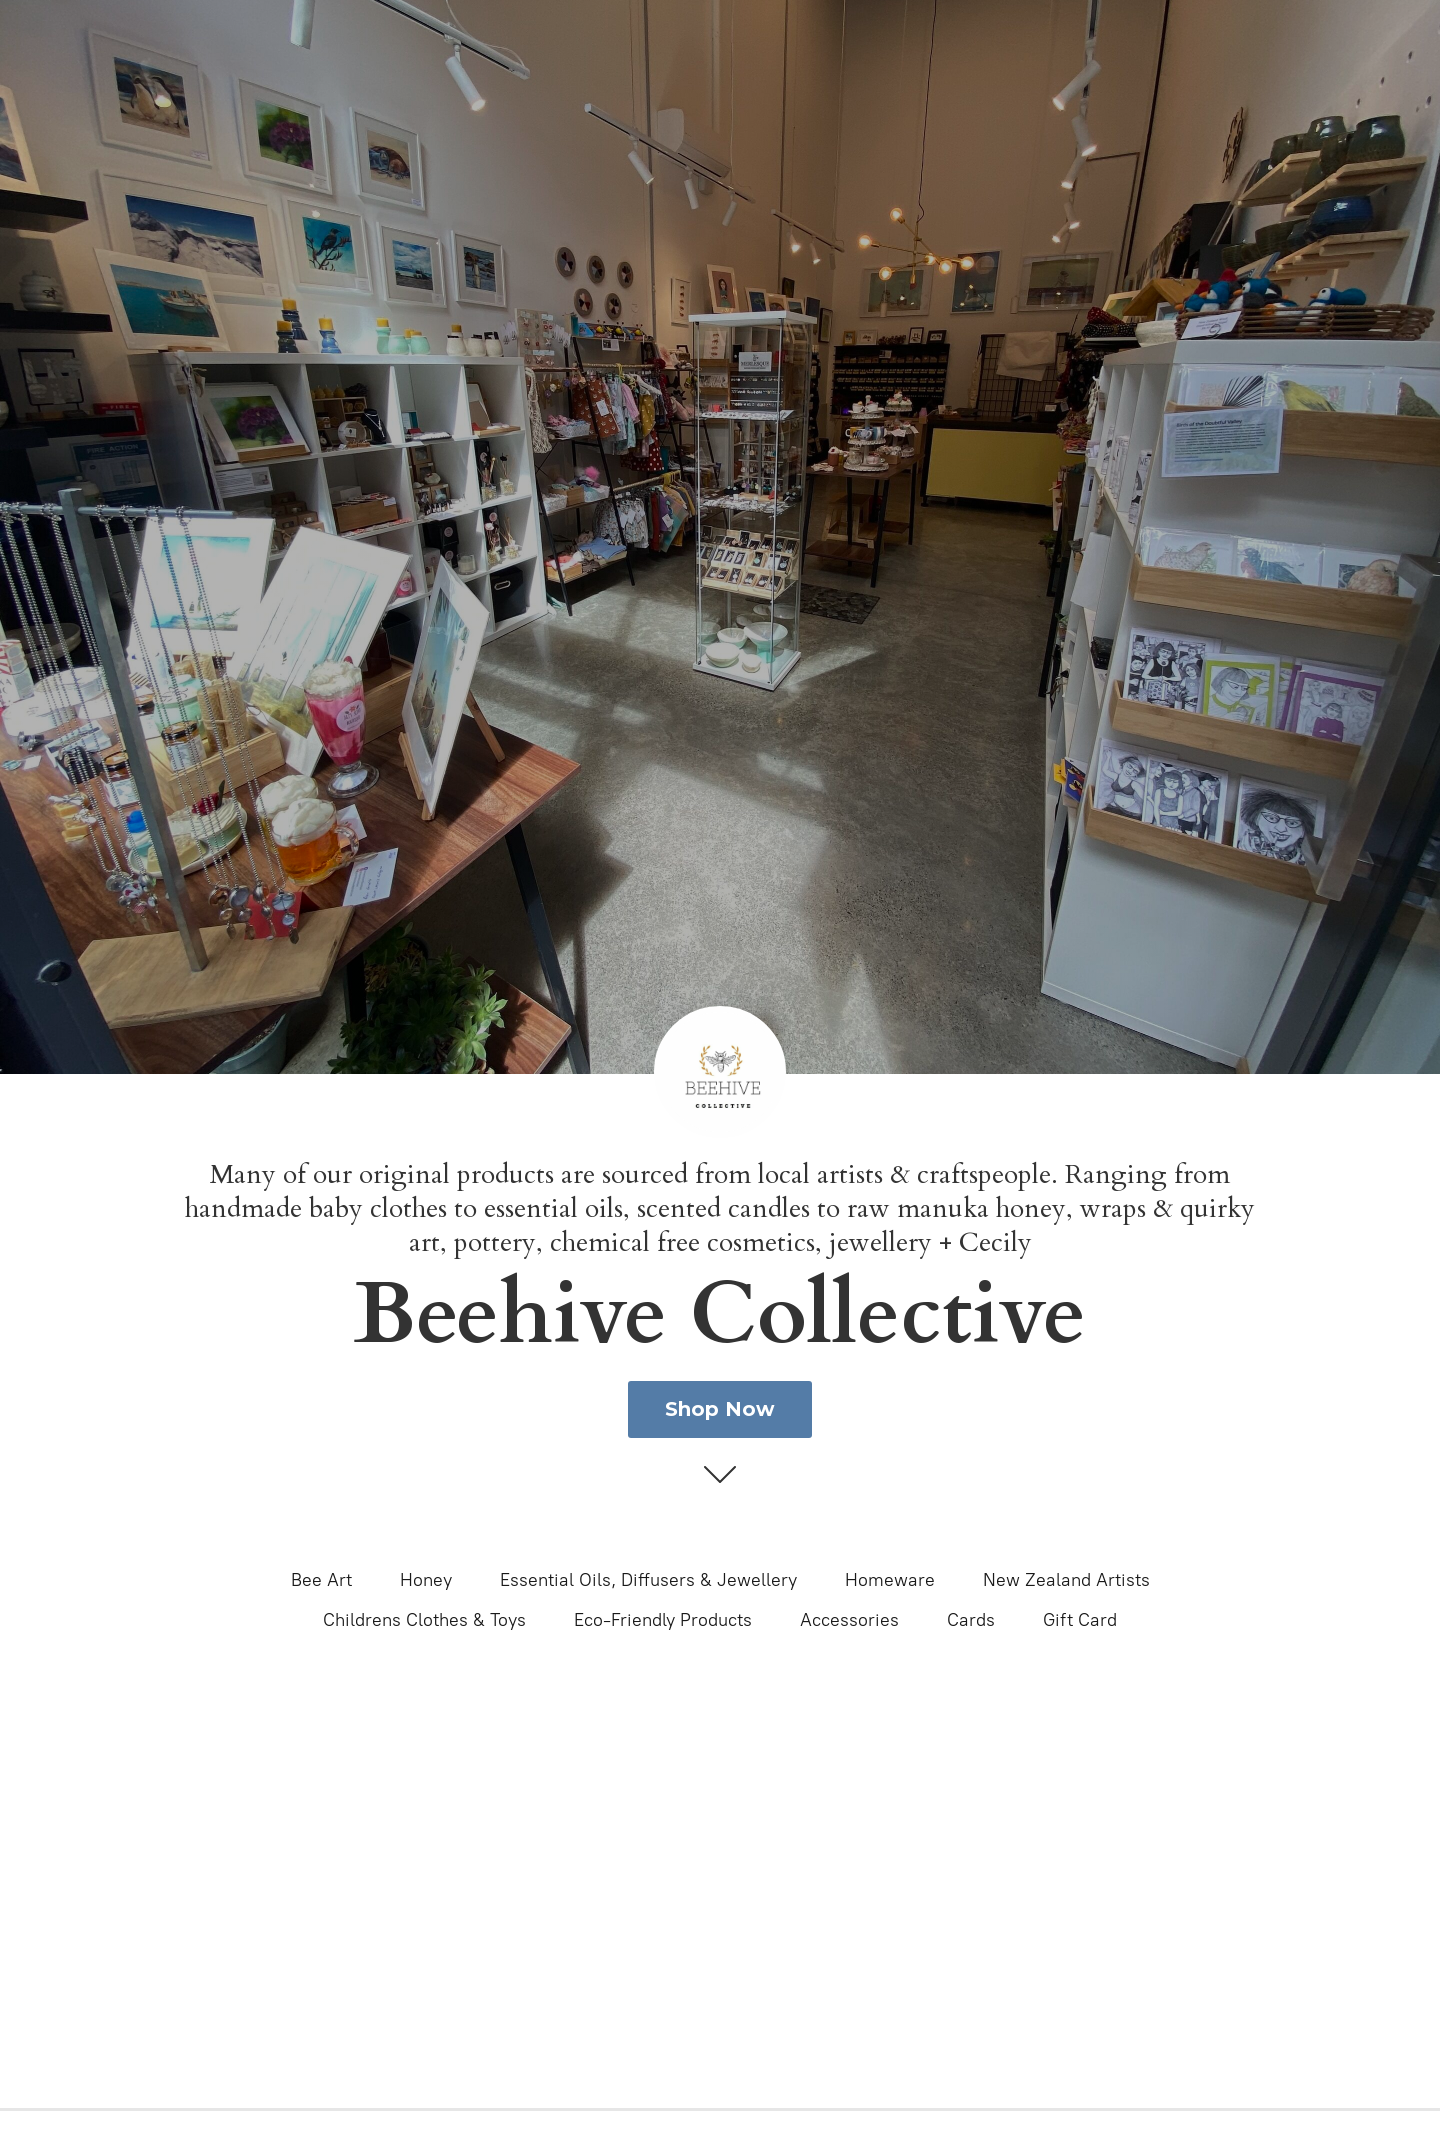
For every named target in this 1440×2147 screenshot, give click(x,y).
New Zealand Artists (1066, 1580)
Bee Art (321, 1580)
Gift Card (1080, 1620)
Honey (426, 1580)
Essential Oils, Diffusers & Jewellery (648, 1580)
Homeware (890, 1580)
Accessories (849, 1620)
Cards (971, 1620)
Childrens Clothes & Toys (424, 1620)
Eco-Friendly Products (663, 1620)
